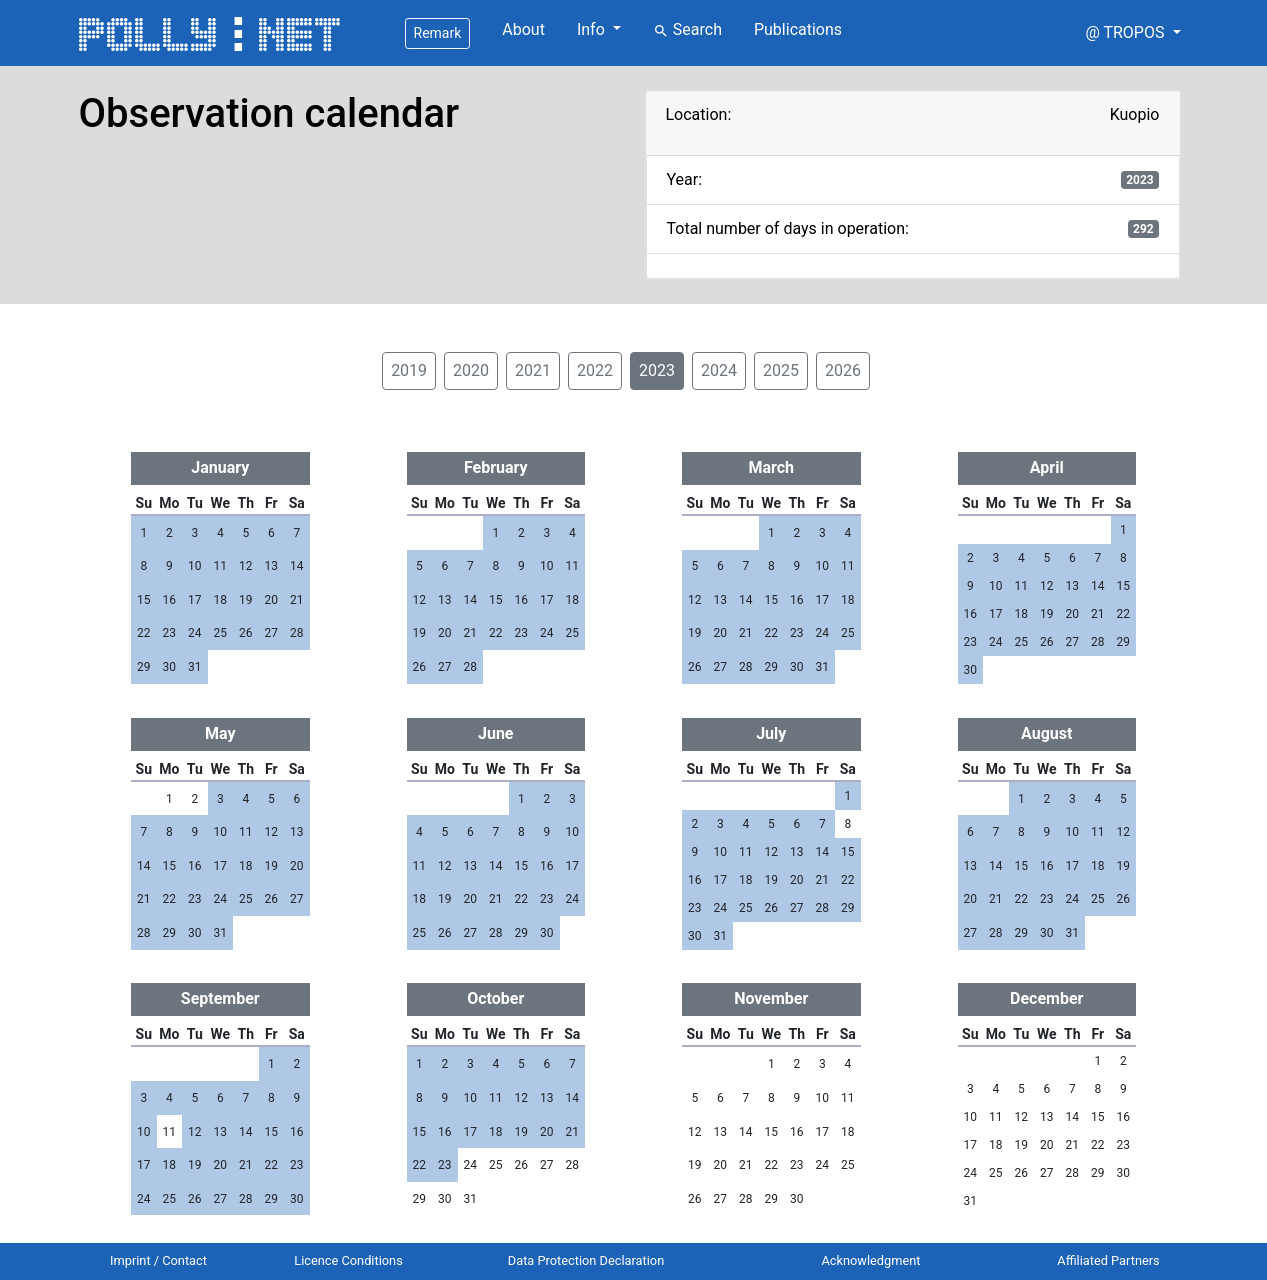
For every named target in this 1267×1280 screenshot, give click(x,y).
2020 (471, 370)
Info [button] (593, 29)
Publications (798, 29)
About (523, 29)
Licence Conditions (348, 1260)
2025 (781, 370)
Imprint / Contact (158, 1260)
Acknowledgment (870, 1260)
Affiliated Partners (1108, 1260)
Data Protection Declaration (586, 1260)
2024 (719, 370)
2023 (657, 370)
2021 (533, 370)
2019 (409, 370)
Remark (438, 33)
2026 (843, 370)
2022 (595, 370)
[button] (1132, 33)
